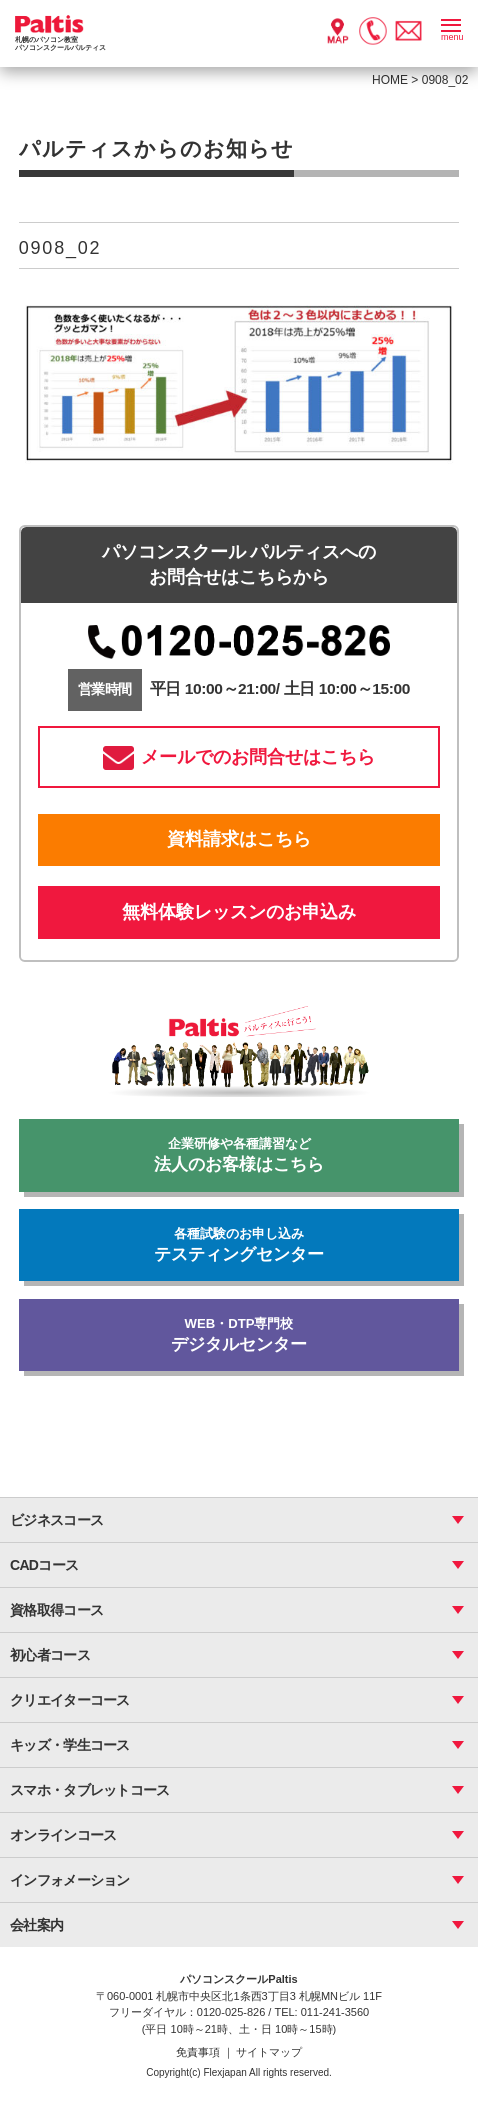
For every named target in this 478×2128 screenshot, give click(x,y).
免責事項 (199, 2052)
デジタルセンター (239, 1335)
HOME (390, 80)
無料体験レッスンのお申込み (239, 912)
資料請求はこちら (239, 839)
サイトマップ (269, 2052)
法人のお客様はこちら (239, 1155)
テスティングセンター (239, 1245)
